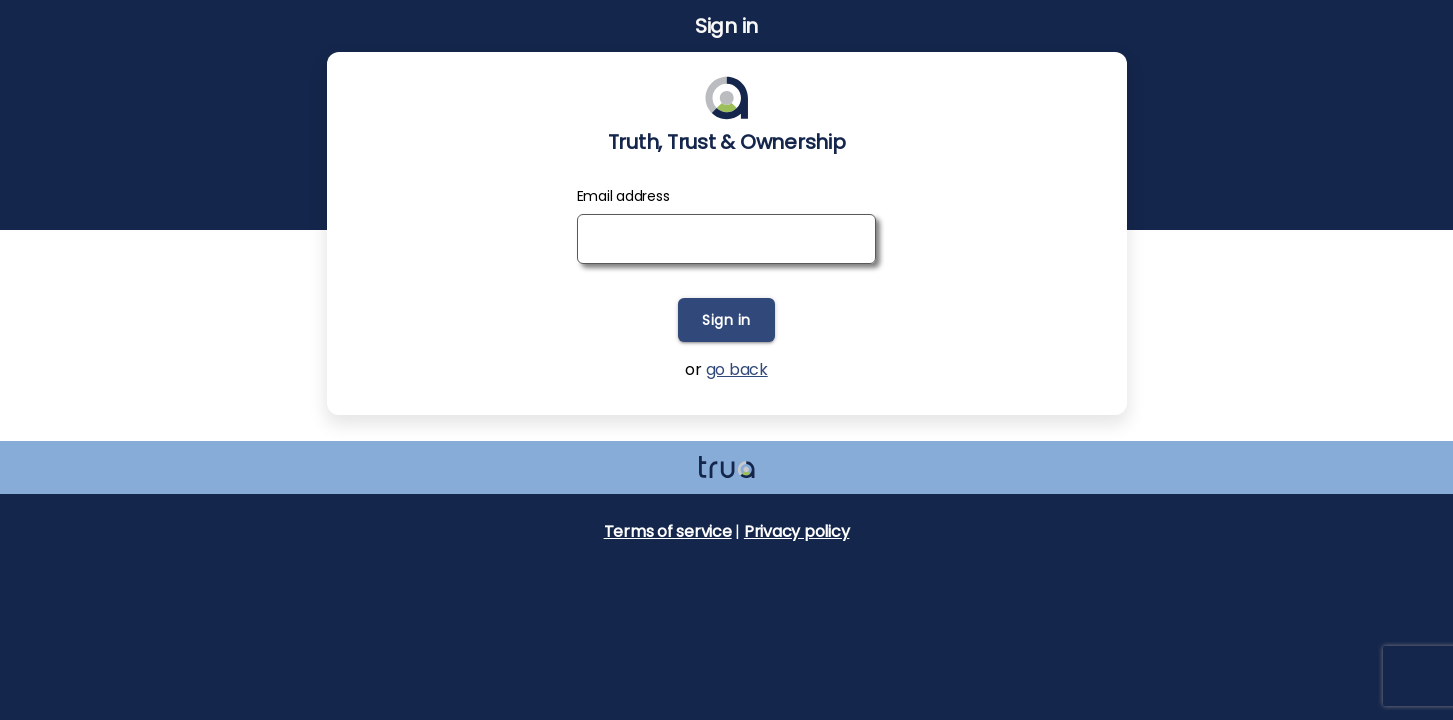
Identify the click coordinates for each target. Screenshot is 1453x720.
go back (737, 369)
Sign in (726, 320)
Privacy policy (797, 531)
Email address (623, 196)
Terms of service (668, 531)
